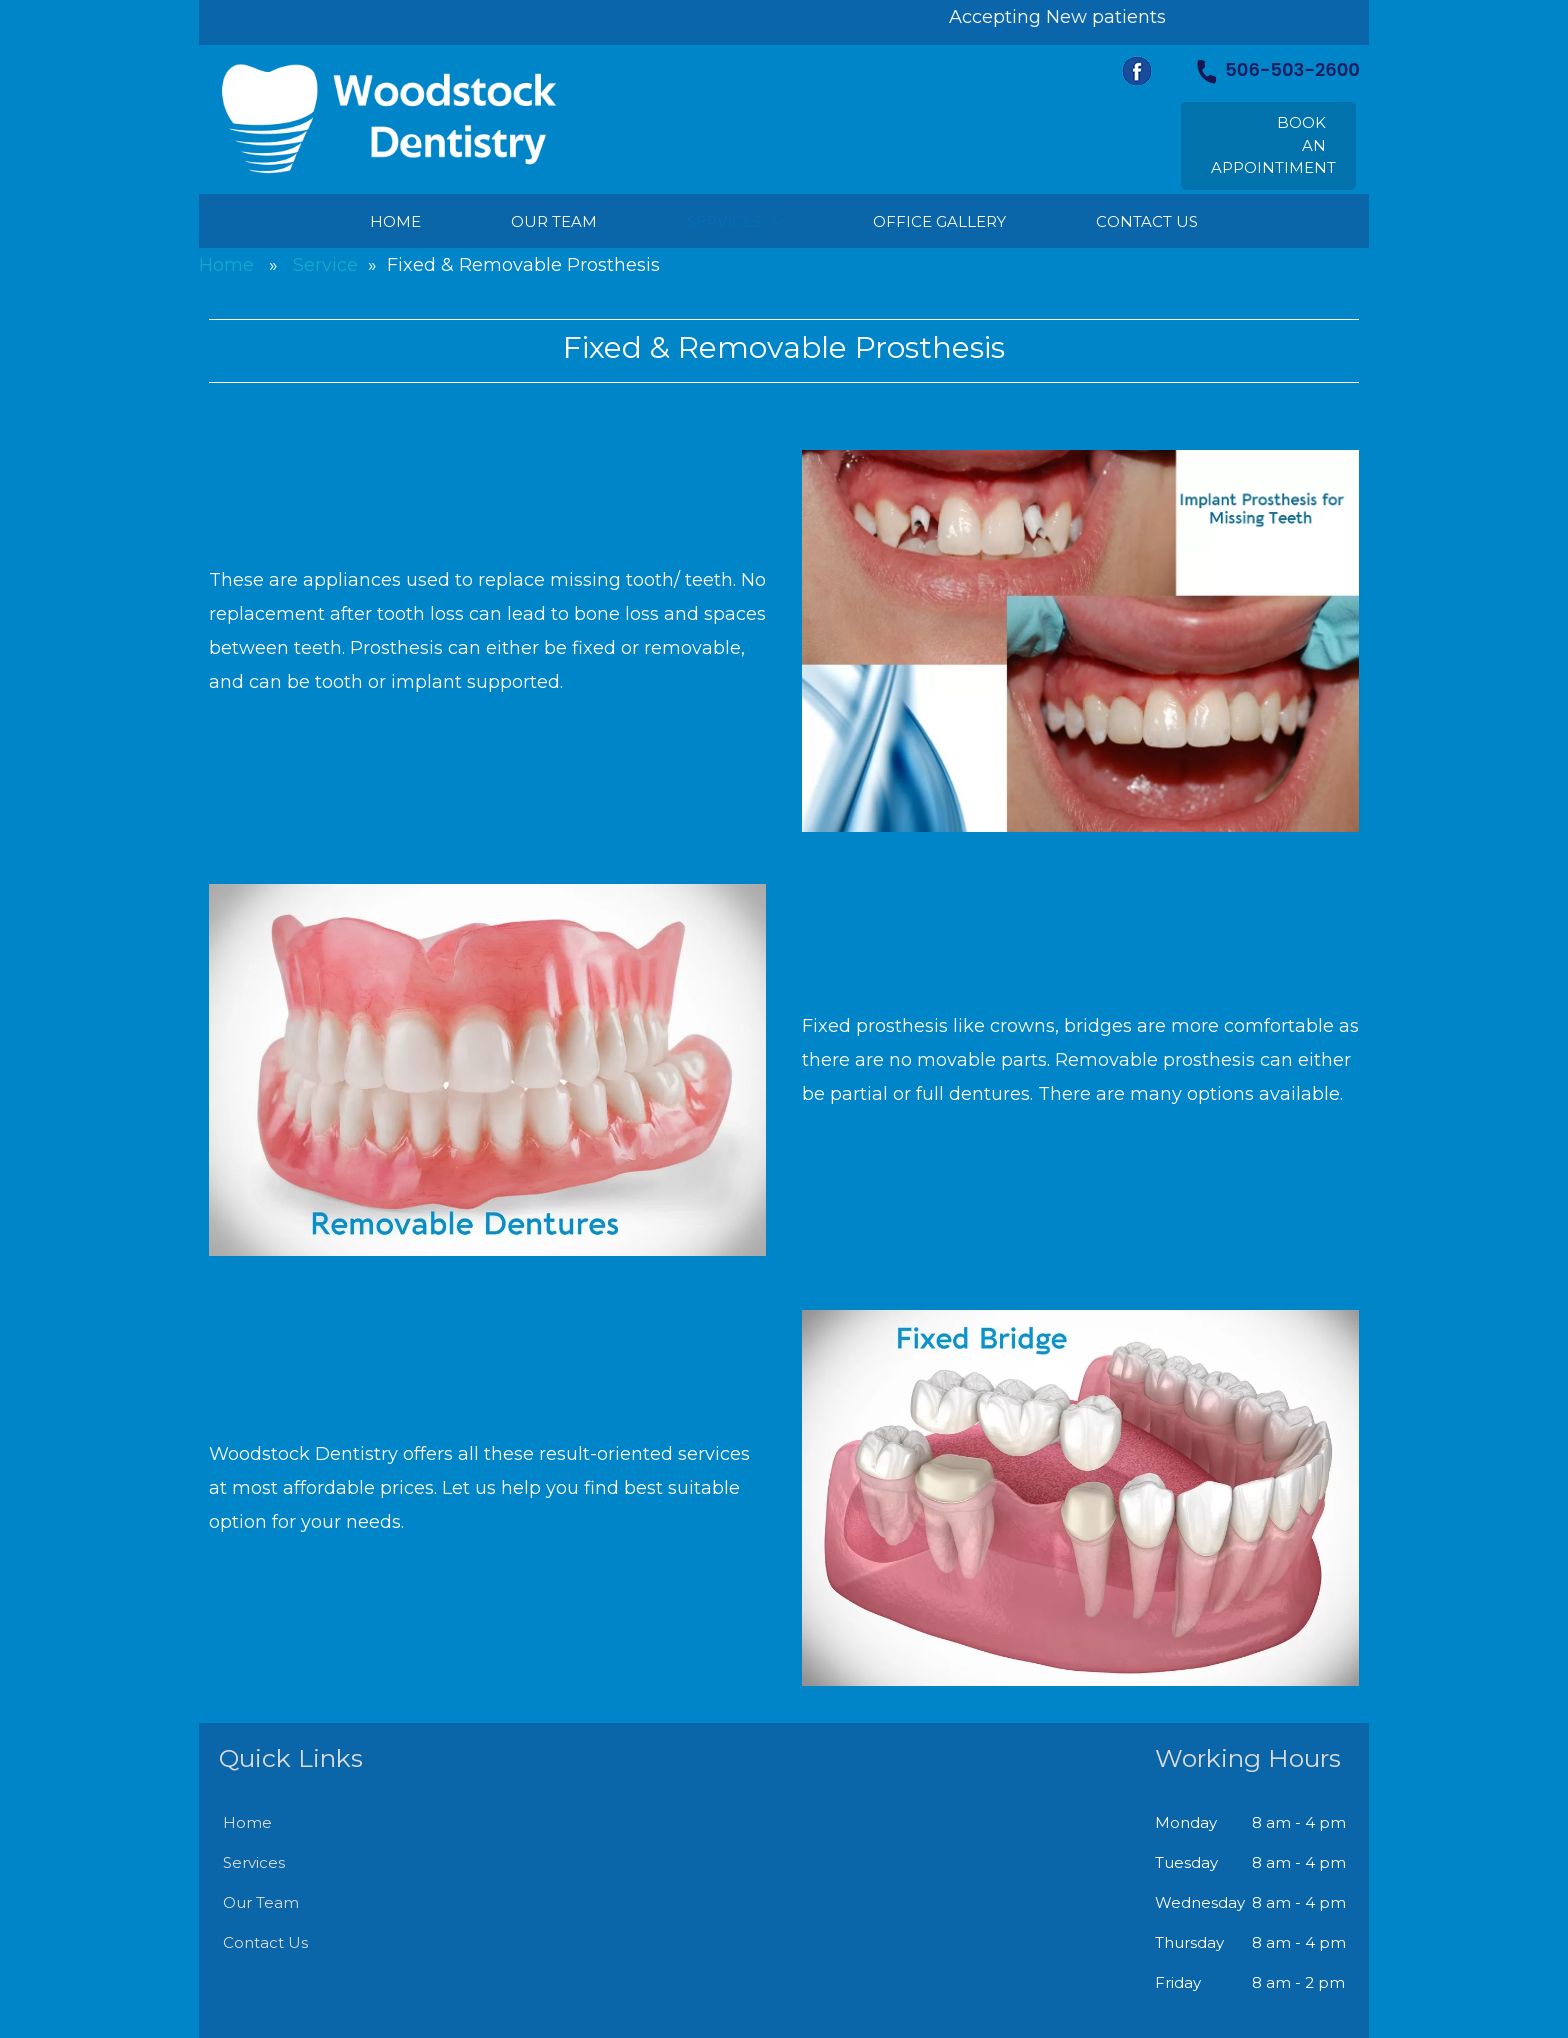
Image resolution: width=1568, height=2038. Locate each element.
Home (226, 265)
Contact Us (265, 1942)
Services (254, 1862)
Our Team (261, 1902)
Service (325, 265)
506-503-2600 (1278, 69)
